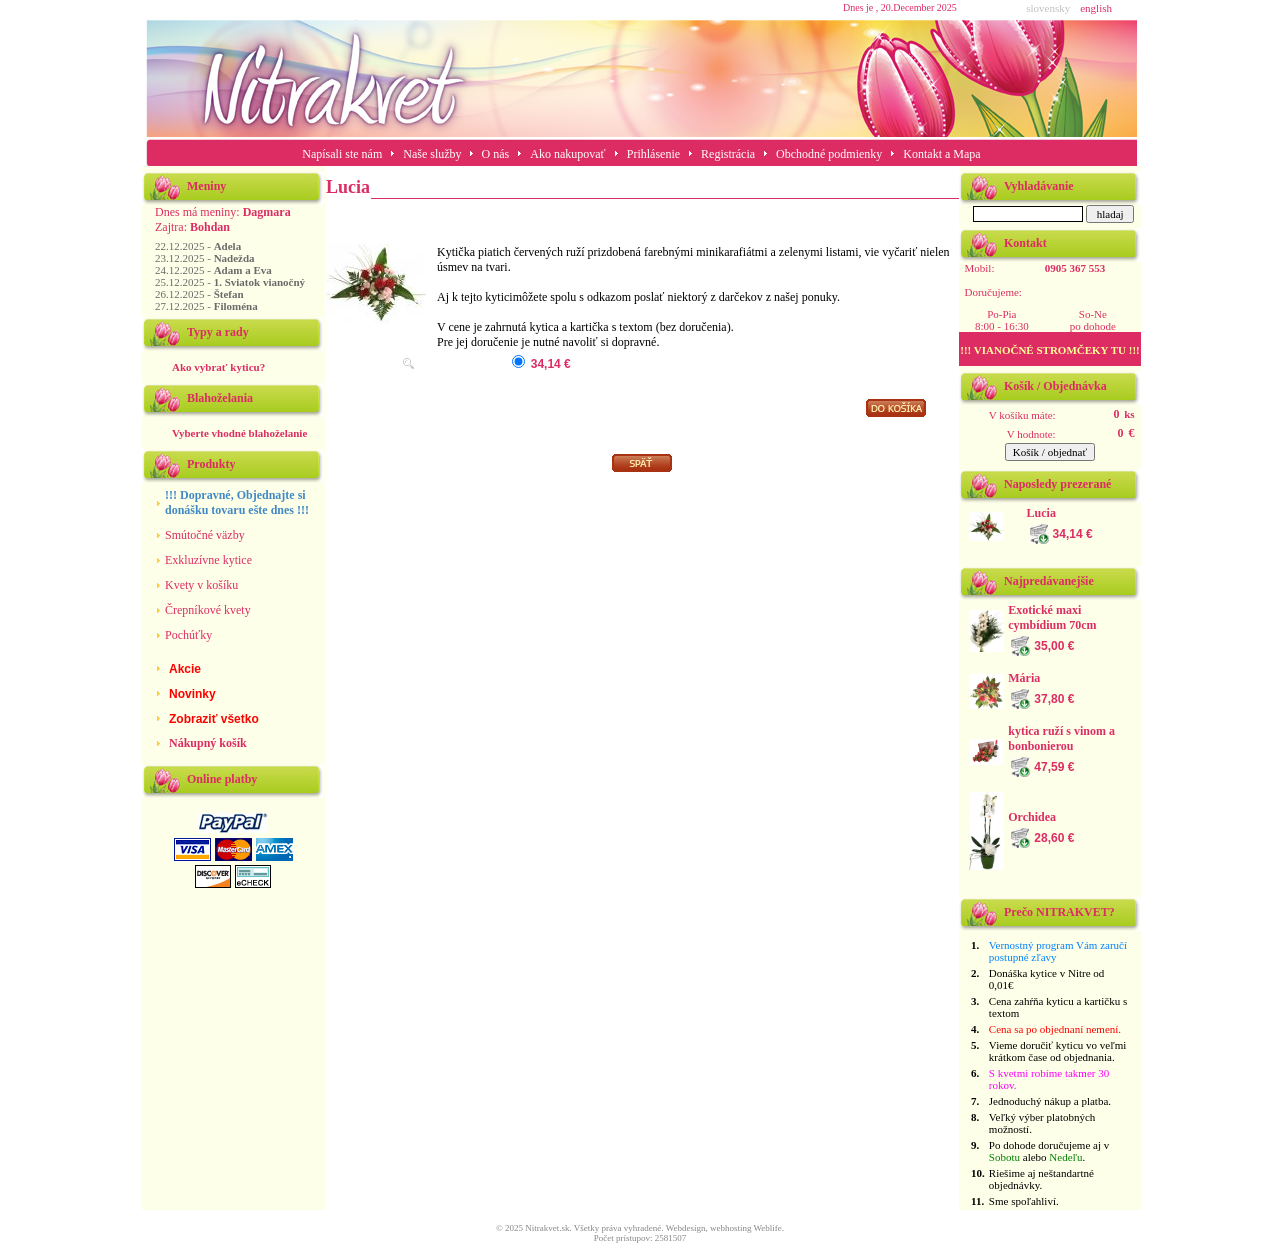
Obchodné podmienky (829, 154)
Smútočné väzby (205, 535)
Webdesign (686, 1228)
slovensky (1048, 8)
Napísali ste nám (342, 154)
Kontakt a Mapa (941, 154)
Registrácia (728, 154)
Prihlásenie (653, 154)
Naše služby (433, 154)
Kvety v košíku (201, 585)
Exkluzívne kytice (208, 560)
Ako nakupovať (567, 154)
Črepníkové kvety (208, 610)
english (1096, 8)
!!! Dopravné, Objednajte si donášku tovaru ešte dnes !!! (237, 502)
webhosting (731, 1228)
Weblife (768, 1228)
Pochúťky (188, 635)
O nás (496, 154)
